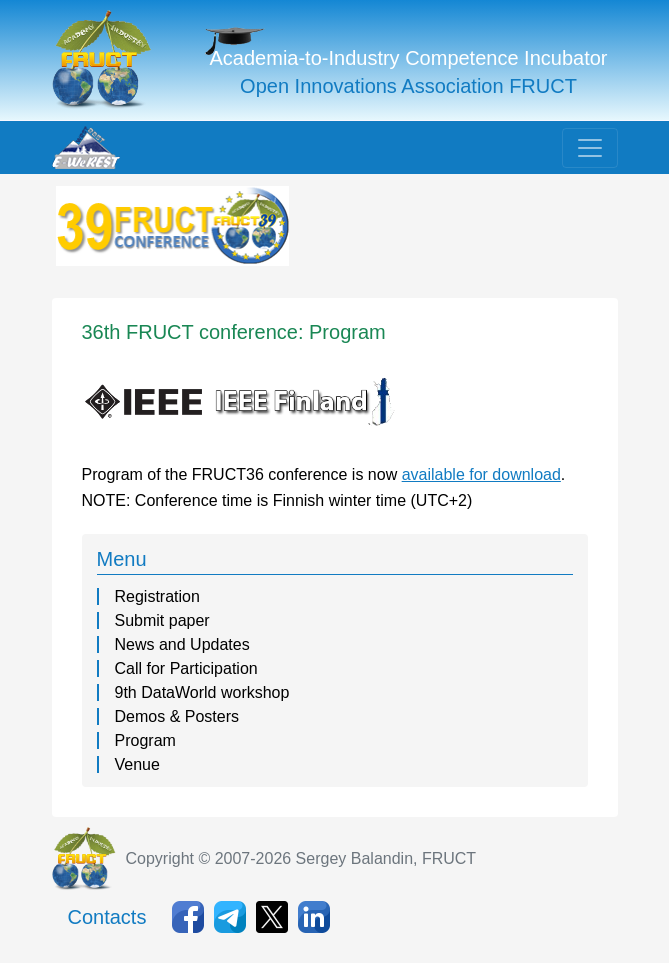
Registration (157, 596)
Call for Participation (186, 668)
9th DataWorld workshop (202, 692)
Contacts (107, 917)
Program (145, 740)
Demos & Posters (177, 716)
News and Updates (182, 644)
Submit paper (162, 620)
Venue (137, 764)
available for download (481, 474)
